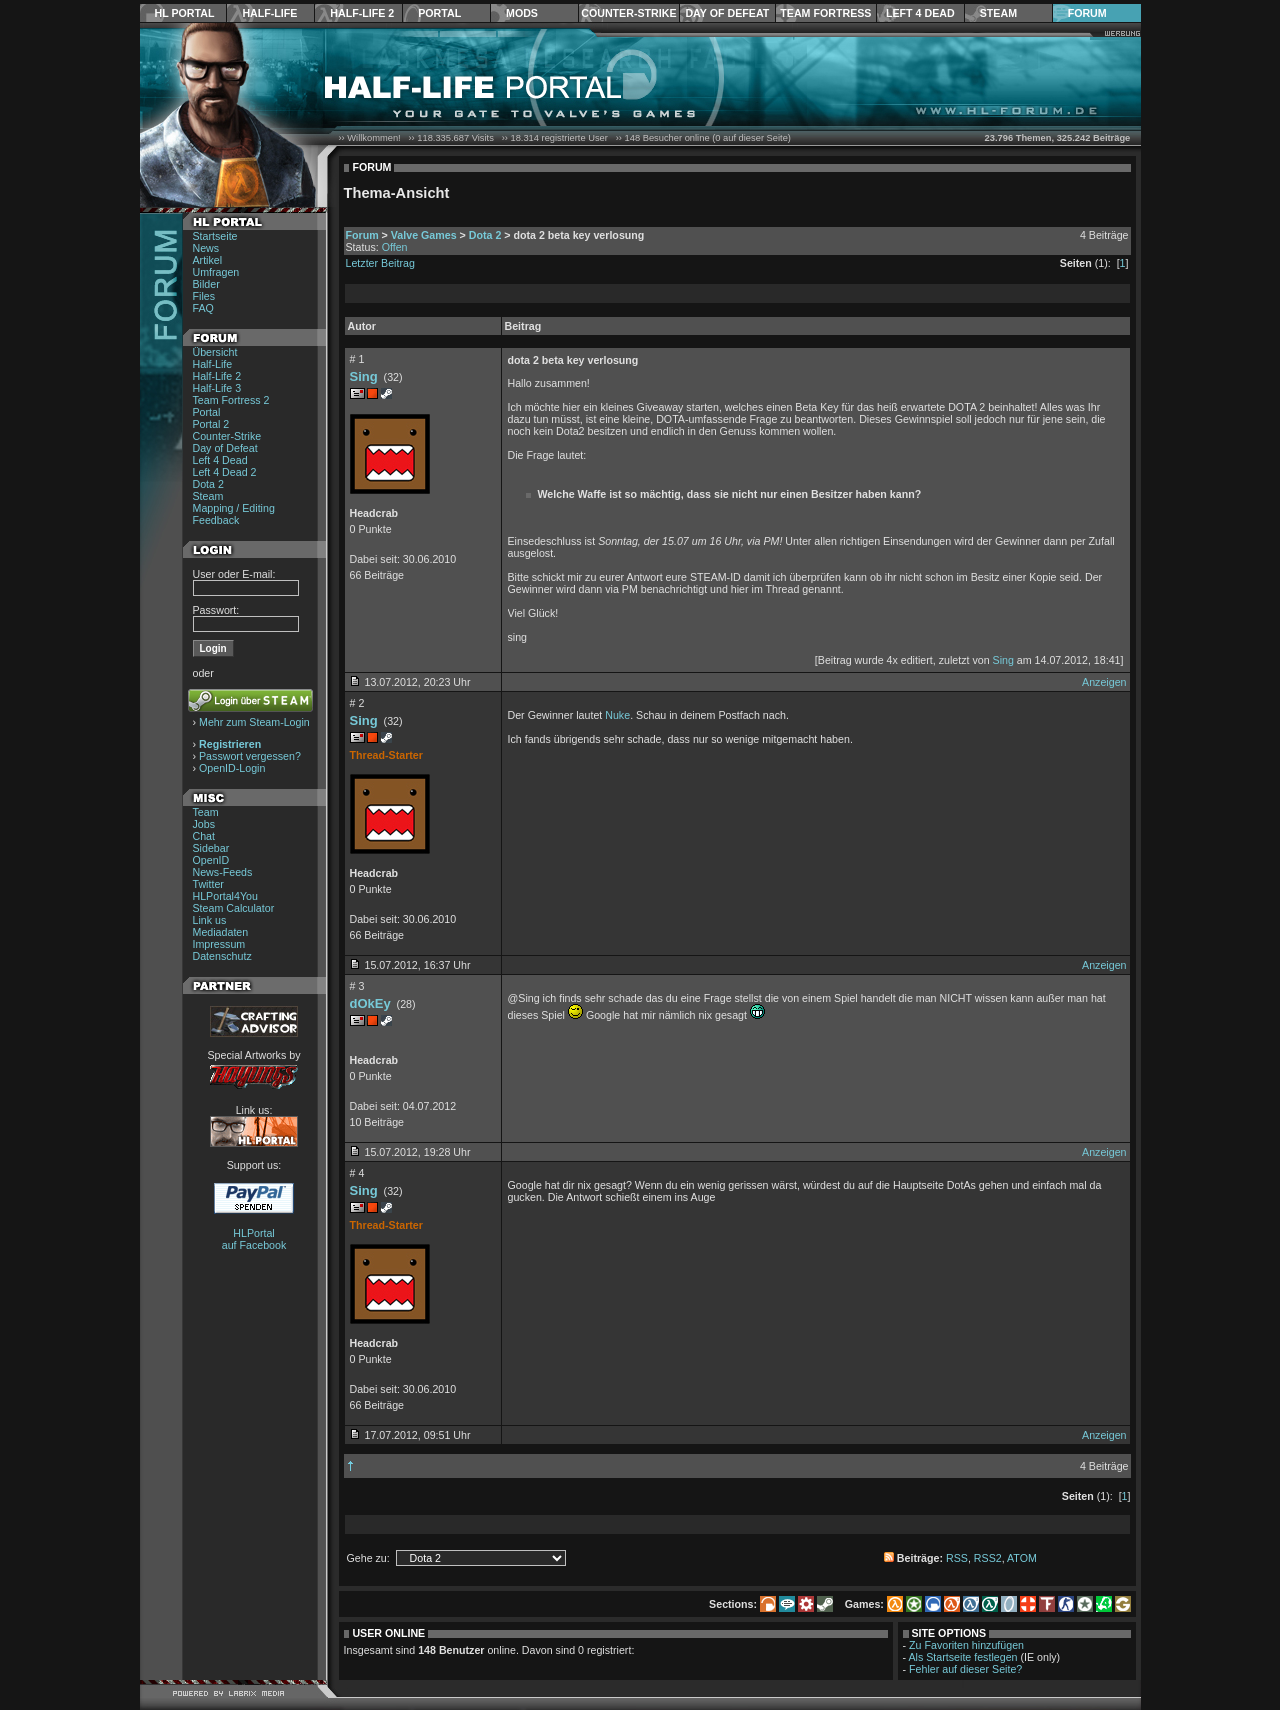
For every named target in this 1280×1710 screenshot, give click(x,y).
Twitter (208, 884)
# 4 (357, 1173)
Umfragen (216, 272)
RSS (957, 1558)
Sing (364, 376)
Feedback (216, 520)
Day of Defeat (727, 13)
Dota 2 (208, 484)
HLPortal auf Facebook (254, 1239)
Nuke (617, 715)
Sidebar (211, 848)
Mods (522, 13)
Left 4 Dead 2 (225, 472)
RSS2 (988, 1558)
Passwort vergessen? (250, 756)
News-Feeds (223, 872)
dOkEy (370, 1003)
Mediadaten (221, 932)
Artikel (208, 260)
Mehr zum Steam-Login (254, 722)
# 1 (357, 359)
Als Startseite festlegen (963, 1657)
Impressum (219, 944)
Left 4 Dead (920, 13)
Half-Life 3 (217, 388)
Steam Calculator (234, 908)
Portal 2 (211, 424)
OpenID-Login (232, 768)
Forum (1087, 13)
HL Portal (185, 13)
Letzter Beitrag (380, 263)
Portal (439, 13)
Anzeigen (1104, 682)
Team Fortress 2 (231, 400)
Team (206, 812)
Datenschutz (222, 956)
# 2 (357, 703)
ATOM (1022, 1558)
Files (204, 296)
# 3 (357, 986)
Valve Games (424, 235)
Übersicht (215, 352)
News (206, 248)
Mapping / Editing (234, 508)
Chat (204, 836)
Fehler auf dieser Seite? (965, 1669)
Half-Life (269, 13)
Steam (998, 13)
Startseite (215, 236)
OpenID (211, 860)
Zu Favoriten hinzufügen (966, 1645)
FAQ (203, 308)
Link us (210, 920)
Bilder (206, 284)
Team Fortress (825, 13)
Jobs (204, 824)
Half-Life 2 (362, 13)
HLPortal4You (225, 896)
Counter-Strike (628, 13)
